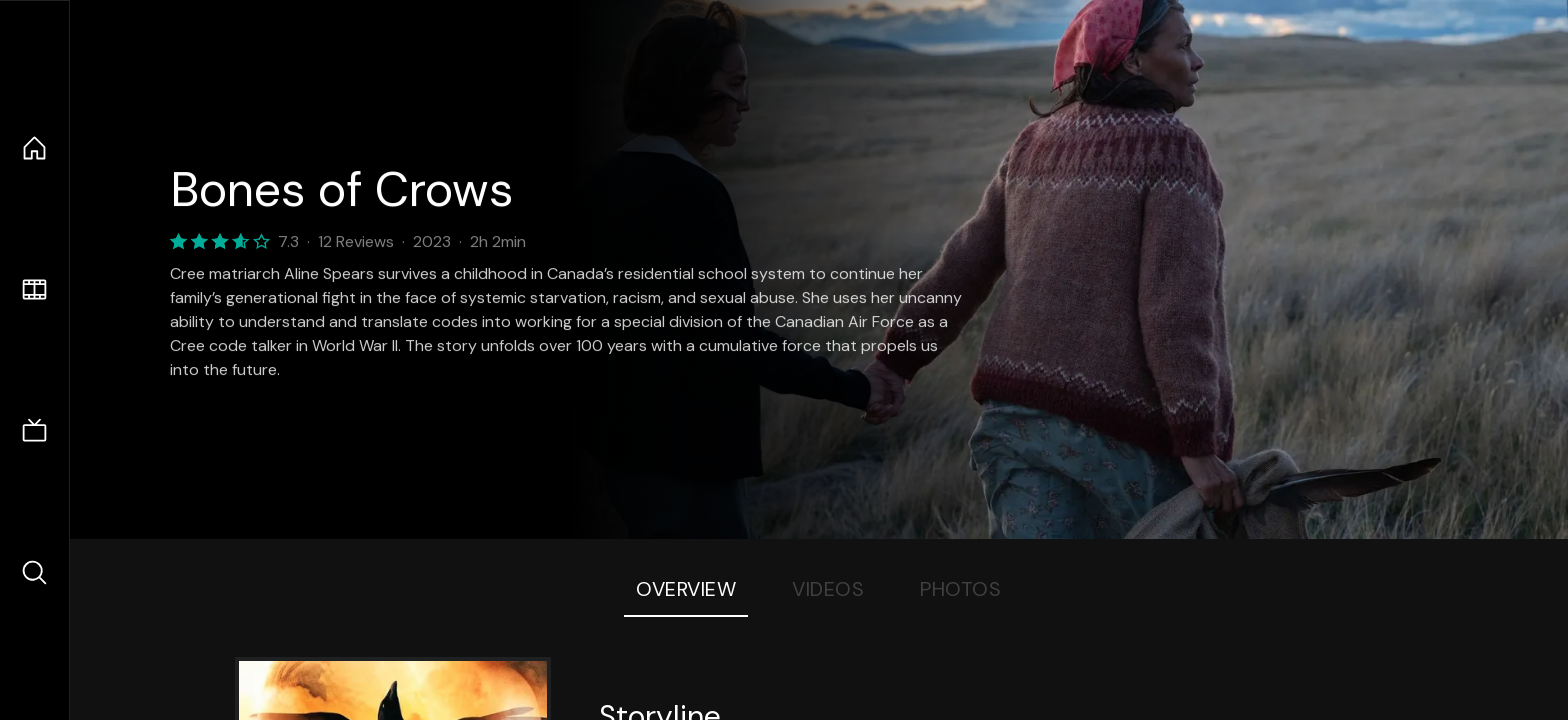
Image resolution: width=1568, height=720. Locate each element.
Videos (828, 589)
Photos (960, 589)
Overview (686, 589)
